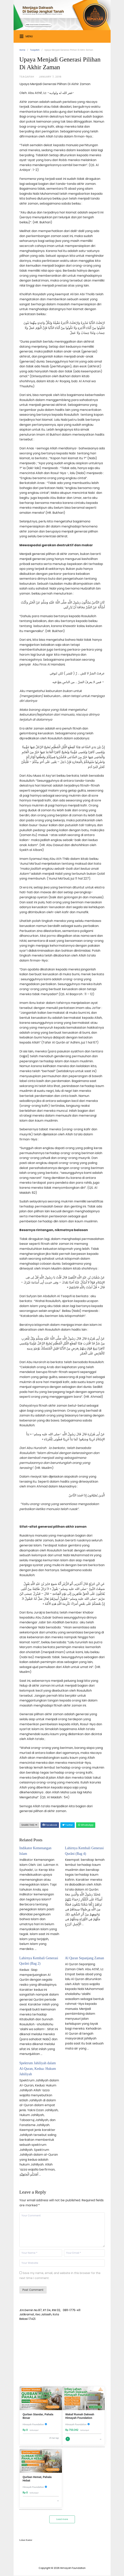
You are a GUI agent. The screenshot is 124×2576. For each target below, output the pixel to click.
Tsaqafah (35, 50)
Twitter (67, 1825)
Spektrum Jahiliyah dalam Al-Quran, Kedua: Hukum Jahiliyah (37, 2068)
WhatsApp (85, 1825)
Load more (62, 2519)
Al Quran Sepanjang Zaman (84, 1958)
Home (22, 50)
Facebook (49, 1825)
